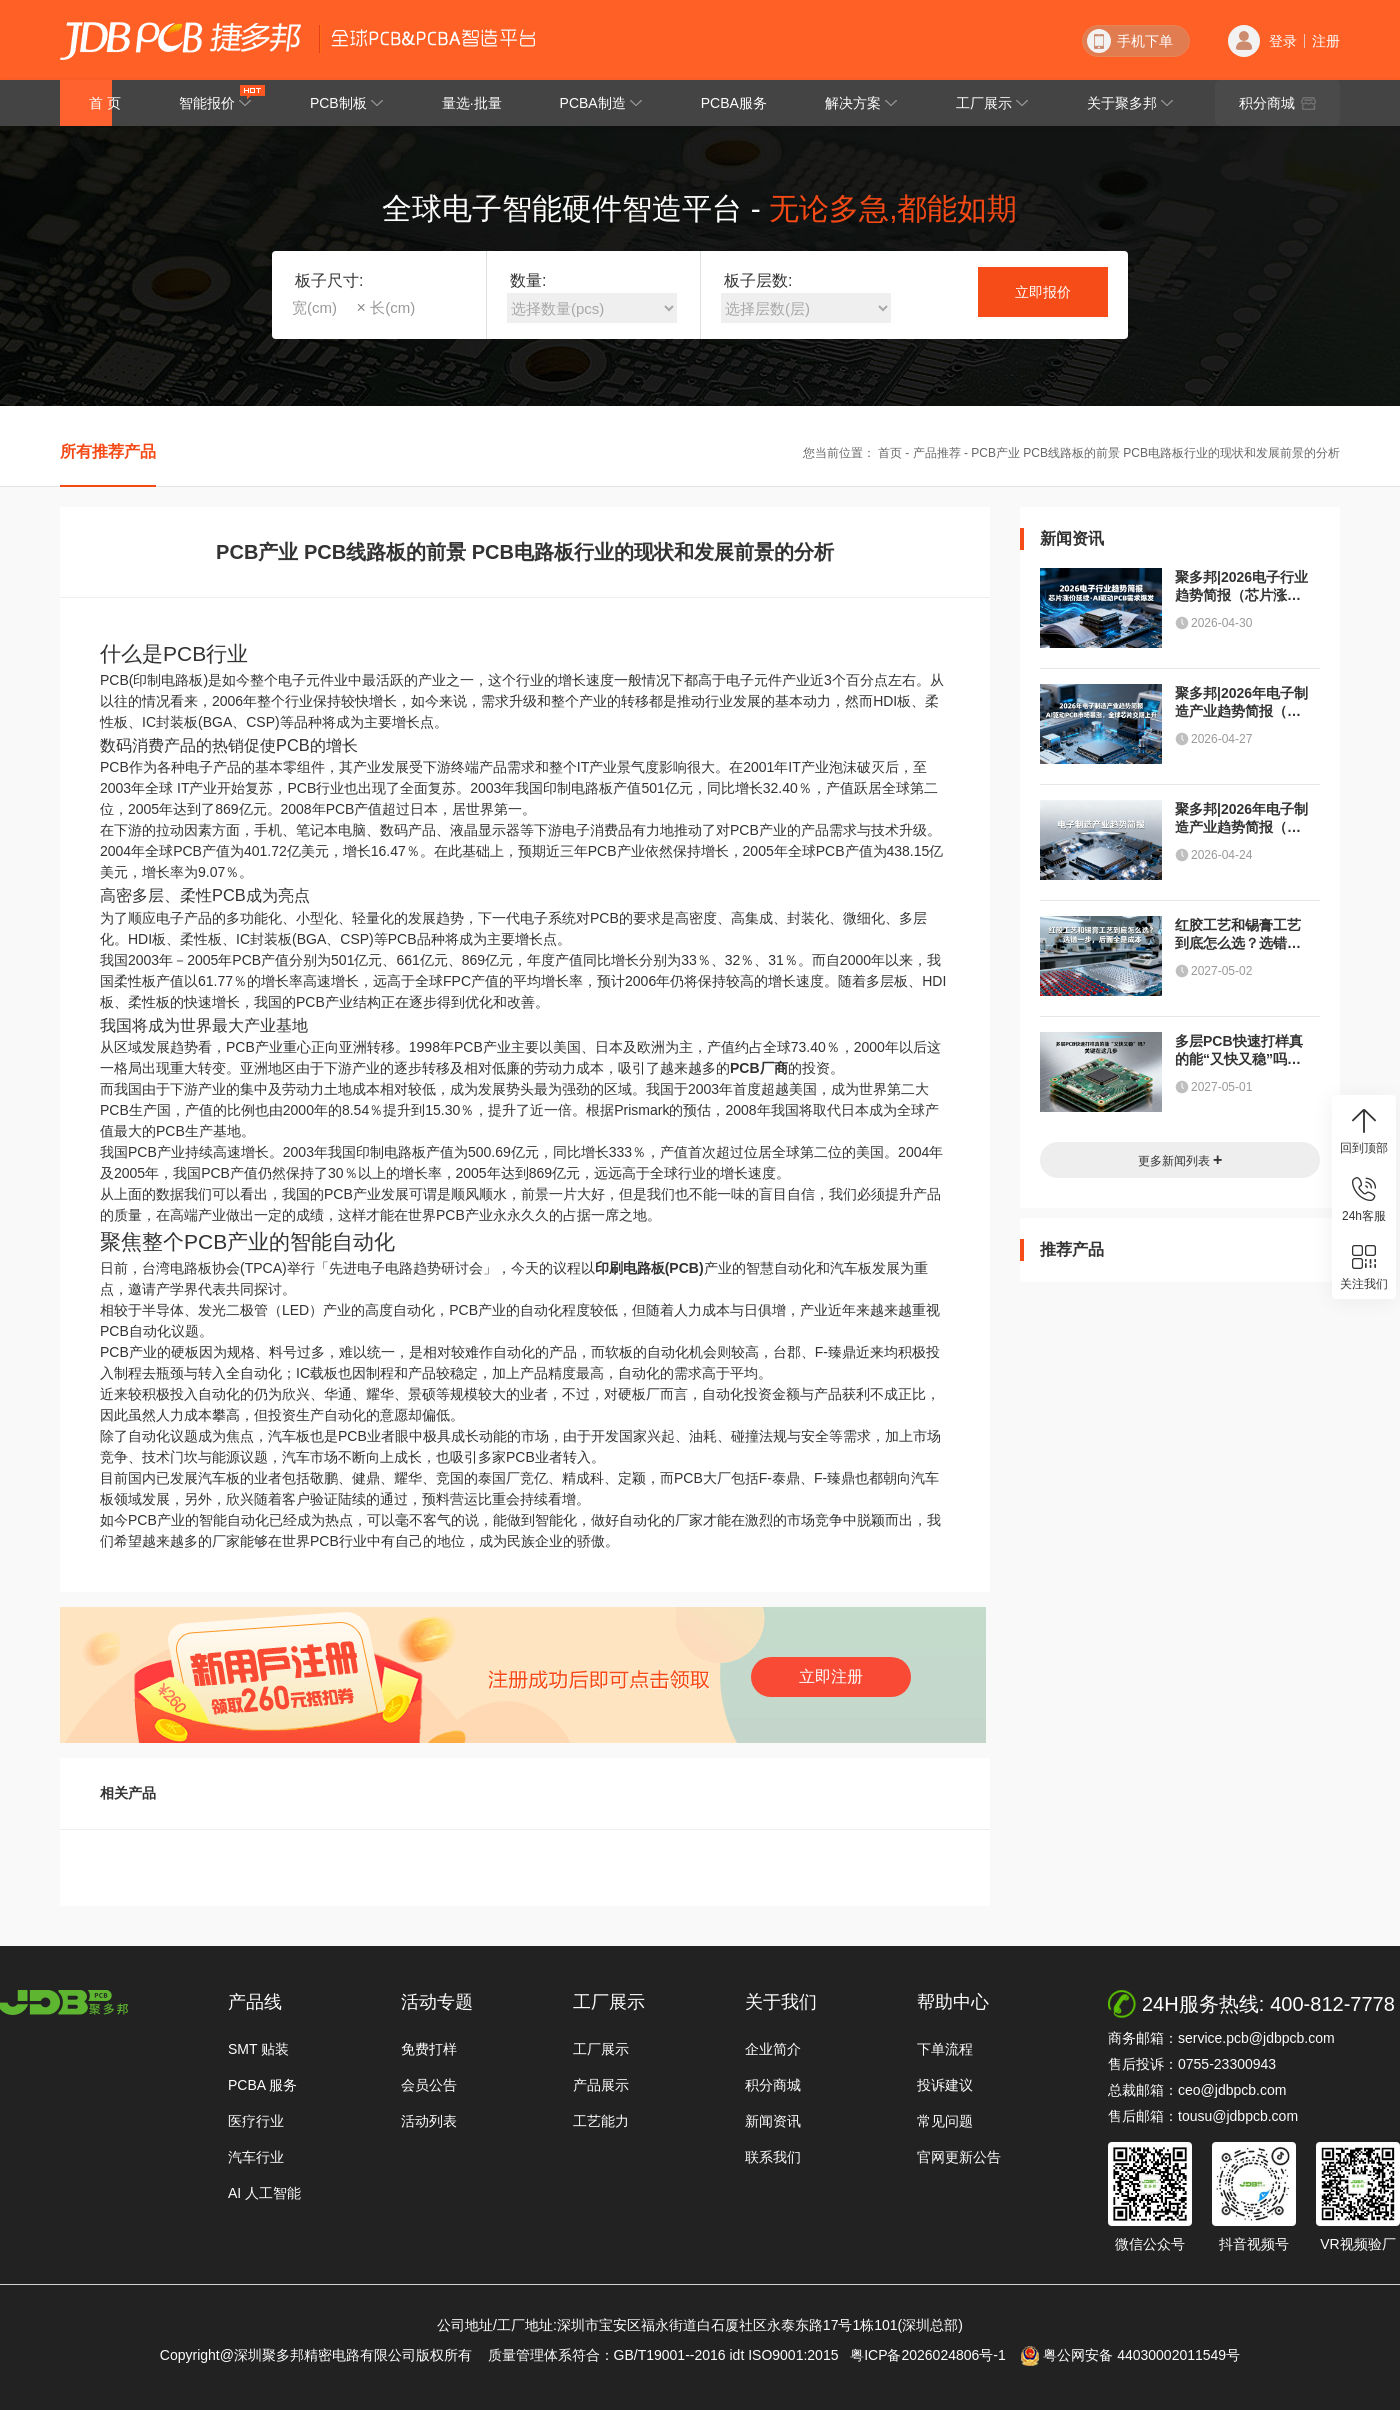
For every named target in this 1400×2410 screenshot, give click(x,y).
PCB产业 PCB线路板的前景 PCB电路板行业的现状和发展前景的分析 (1155, 453)
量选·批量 (472, 103)
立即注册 (831, 1676)
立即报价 (1043, 292)
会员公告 (429, 2085)
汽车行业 (256, 2157)
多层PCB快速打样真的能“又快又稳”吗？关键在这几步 (1239, 1050)
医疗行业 (256, 2121)
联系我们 (773, 2157)
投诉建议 (945, 2085)
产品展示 (601, 2085)
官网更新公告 (959, 2157)
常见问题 (945, 2121)
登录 (1283, 41)
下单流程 (945, 2049)
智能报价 (222, 98)
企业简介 (773, 2049)
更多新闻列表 (1180, 1159)
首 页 (105, 103)
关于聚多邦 (1130, 103)
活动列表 (429, 2121)
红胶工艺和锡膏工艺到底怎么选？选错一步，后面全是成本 (1238, 934)
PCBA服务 (734, 103)
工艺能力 (601, 2121)
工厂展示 (992, 103)
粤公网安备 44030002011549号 (1130, 2356)
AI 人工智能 (264, 2193)
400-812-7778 (1332, 2004)
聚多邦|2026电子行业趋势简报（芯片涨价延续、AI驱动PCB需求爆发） (1241, 586)
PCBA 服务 (262, 2085)
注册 (1326, 41)
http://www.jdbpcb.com (64, 2002)
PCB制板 (347, 103)
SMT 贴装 (258, 2049)
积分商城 (1277, 103)
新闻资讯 (773, 2121)
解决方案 (861, 103)
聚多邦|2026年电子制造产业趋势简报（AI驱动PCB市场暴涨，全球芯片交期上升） (1241, 702)
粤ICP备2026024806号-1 (933, 2355)
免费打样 (429, 2049)
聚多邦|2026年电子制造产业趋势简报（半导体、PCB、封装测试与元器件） (1241, 818)
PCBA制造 (601, 103)
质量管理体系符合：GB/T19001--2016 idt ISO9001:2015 (667, 2355)
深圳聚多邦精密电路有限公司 (180, 41)
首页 (890, 453)
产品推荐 (937, 453)
